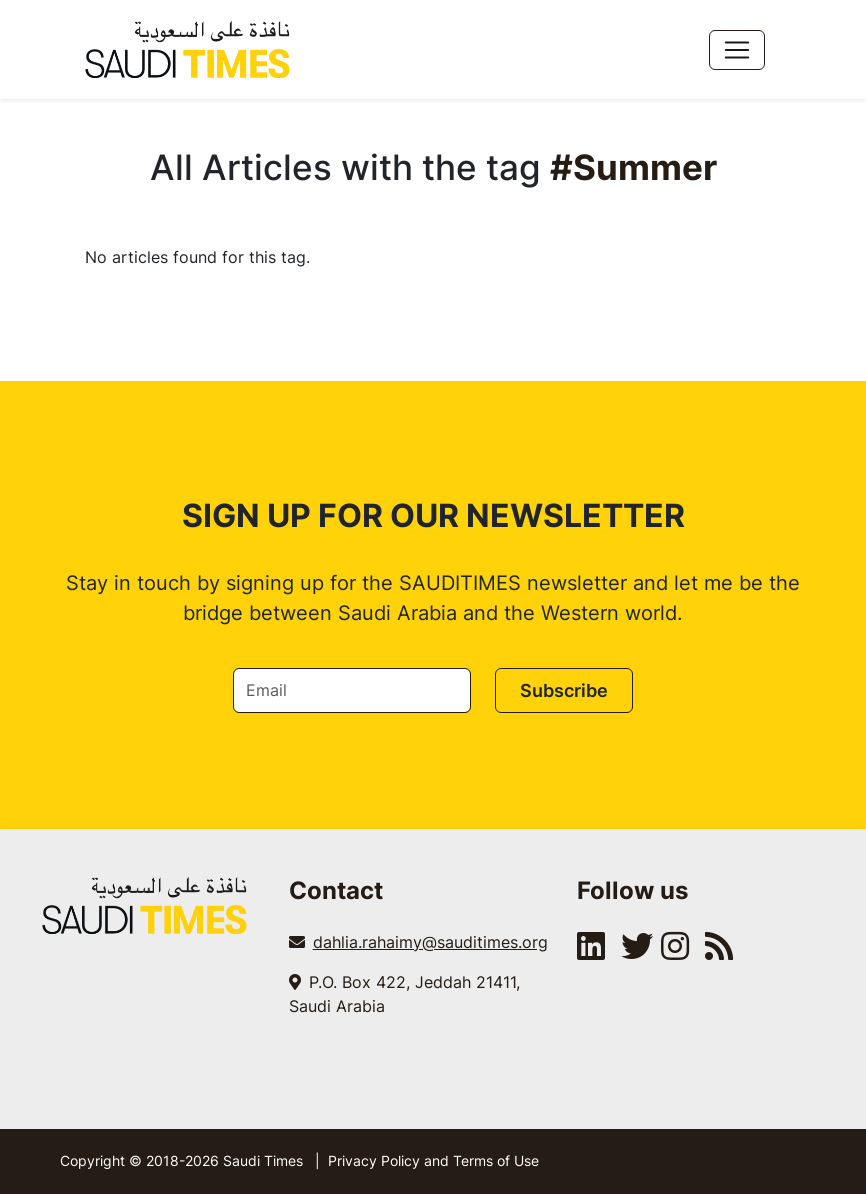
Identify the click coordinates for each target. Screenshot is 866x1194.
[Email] (352, 690)
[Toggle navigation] (737, 50)
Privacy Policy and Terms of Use (433, 1160)
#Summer (633, 167)
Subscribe (564, 690)
